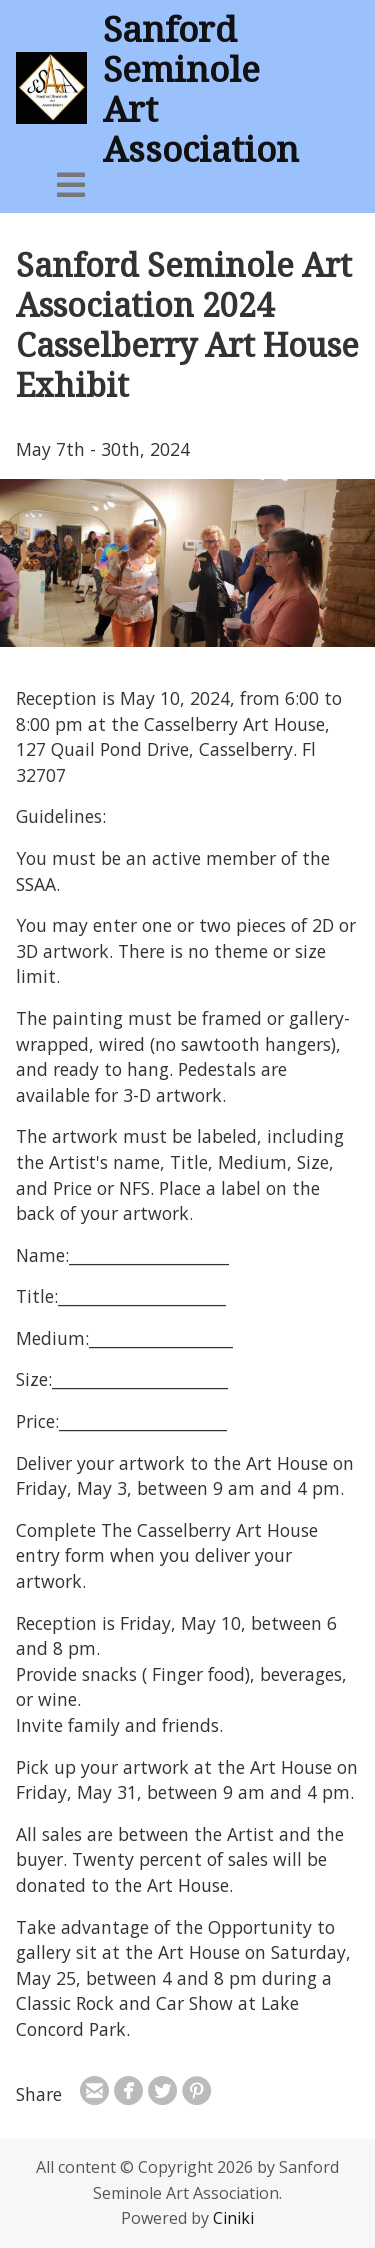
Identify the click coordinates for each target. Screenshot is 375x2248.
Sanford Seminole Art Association (201, 88)
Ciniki (233, 2218)
